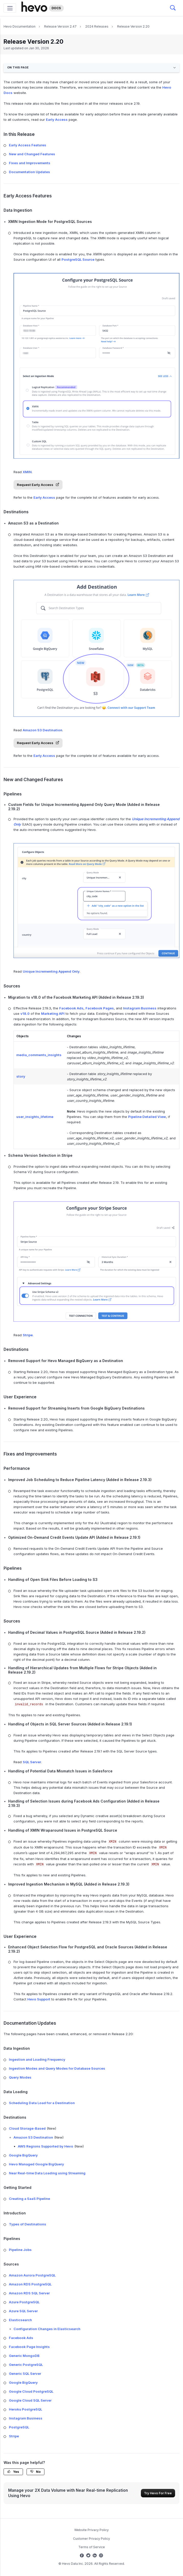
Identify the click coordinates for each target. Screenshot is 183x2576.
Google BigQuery (23, 2155)
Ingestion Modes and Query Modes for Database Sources (57, 2068)
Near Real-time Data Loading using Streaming (47, 2173)
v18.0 (25, 1013)
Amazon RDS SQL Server (29, 2293)
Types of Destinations (27, 2224)
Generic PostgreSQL (26, 2365)
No (35, 2472)
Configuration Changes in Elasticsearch (47, 2329)
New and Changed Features (32, 154)
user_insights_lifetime (34, 1117)
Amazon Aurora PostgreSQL (32, 2275)
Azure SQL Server (23, 2311)
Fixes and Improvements (29, 163)
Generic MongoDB (24, 2356)
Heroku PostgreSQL (25, 2409)
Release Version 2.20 (133, 26)
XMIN (27, 472)
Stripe (28, 1335)
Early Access (57, 119)
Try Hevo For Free (158, 2493)
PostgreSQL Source (78, 259)
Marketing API (53, 1013)
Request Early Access (38, 485)
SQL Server (32, 1762)
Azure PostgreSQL (24, 2302)
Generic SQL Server (25, 2373)
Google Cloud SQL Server (30, 2400)
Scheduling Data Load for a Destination (42, 2103)
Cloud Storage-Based (27, 2128)
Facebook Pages (100, 1008)
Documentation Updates (29, 172)
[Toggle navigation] (10, 8)
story (20, 1076)
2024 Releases (96, 26)
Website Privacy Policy (91, 2530)
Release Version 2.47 (60, 26)
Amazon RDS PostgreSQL (30, 2284)
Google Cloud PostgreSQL (31, 2391)
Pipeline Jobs (20, 2250)
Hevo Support (38, 1999)
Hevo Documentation (19, 26)
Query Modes (20, 2077)
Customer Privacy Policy (91, 2539)
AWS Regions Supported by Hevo (45, 2146)
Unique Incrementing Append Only (51, 971)
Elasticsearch (20, 2320)
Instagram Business (139, 1008)
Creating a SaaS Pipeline (29, 2199)
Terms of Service (91, 2547)
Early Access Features (27, 145)
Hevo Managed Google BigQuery (36, 2164)
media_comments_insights (39, 1055)
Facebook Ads (71, 1008)
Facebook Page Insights (29, 2347)
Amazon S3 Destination (42, 730)
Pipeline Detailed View (147, 1117)
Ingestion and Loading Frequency (37, 2059)
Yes (13, 2472)
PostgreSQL (19, 2427)
